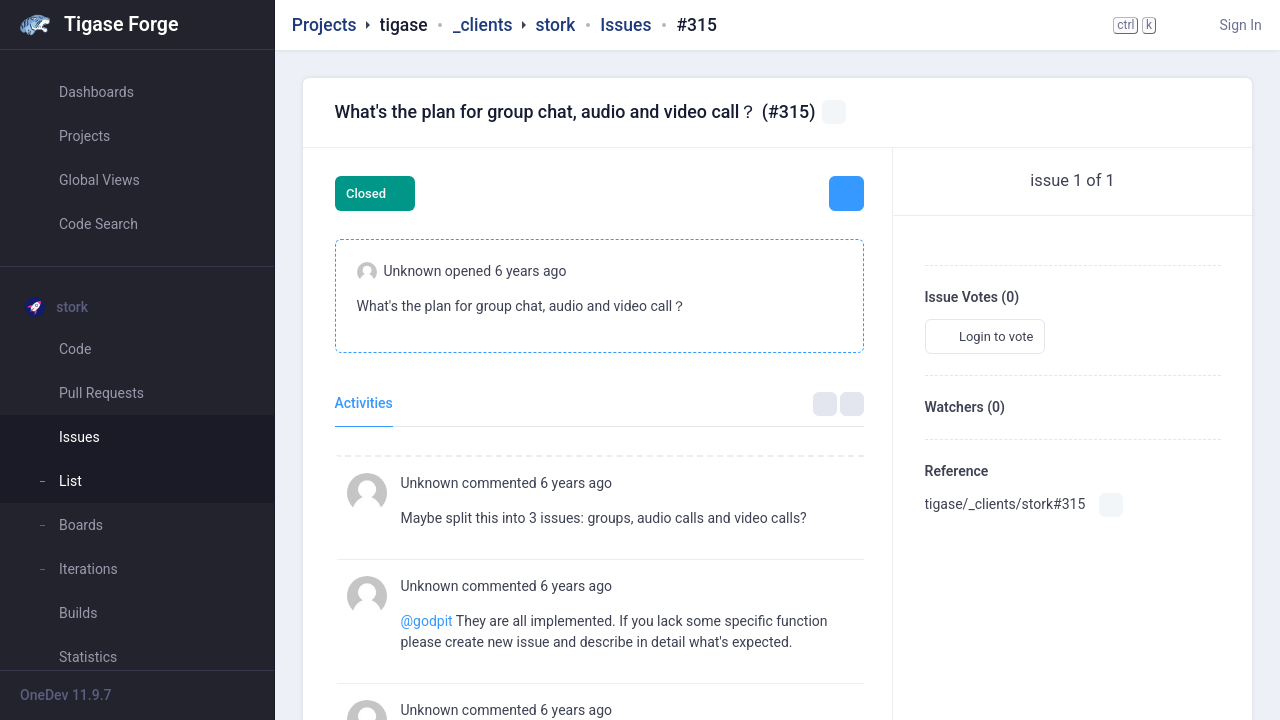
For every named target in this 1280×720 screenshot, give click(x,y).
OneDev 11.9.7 (66, 695)
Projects (324, 25)
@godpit (427, 621)
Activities (364, 403)
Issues (625, 25)
